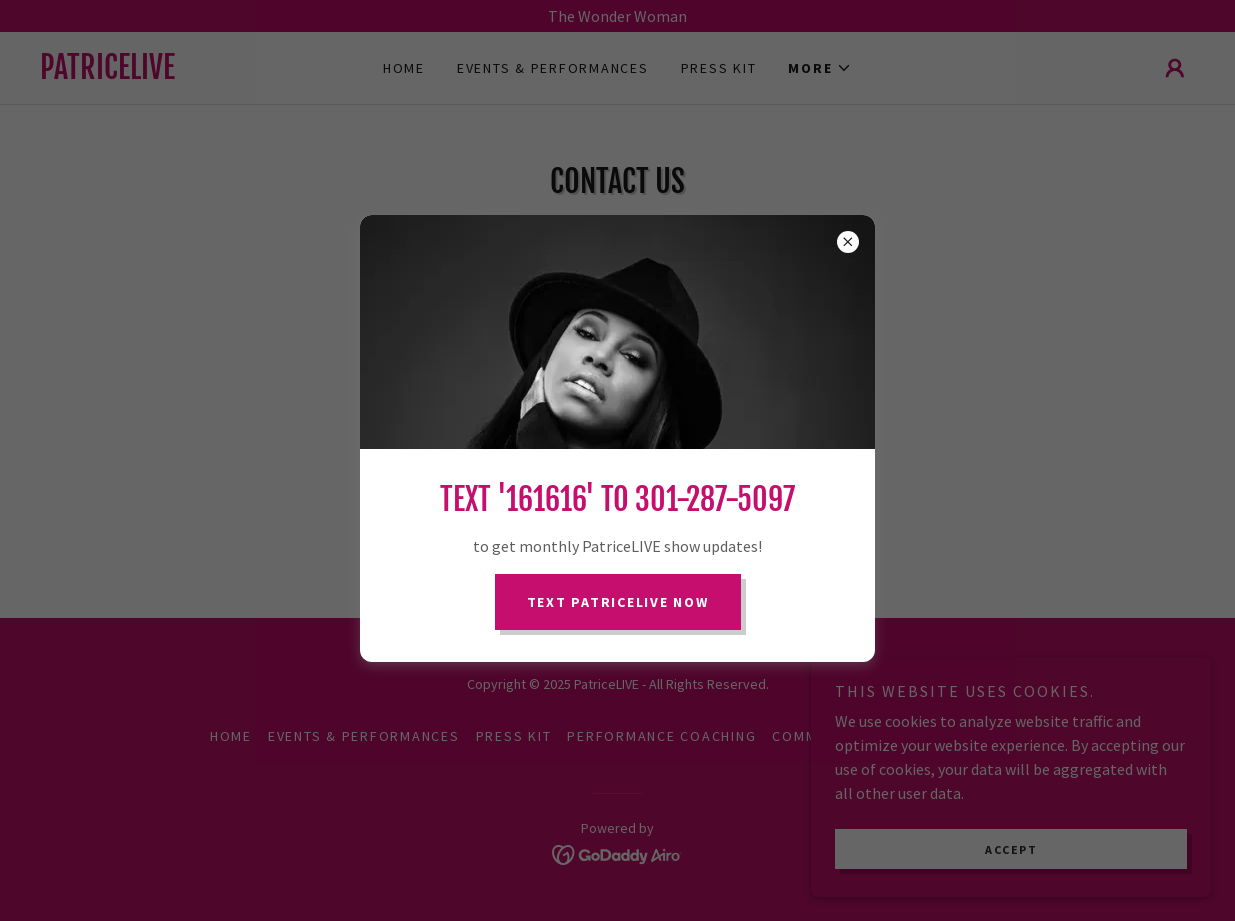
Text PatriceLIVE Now (618, 602)
